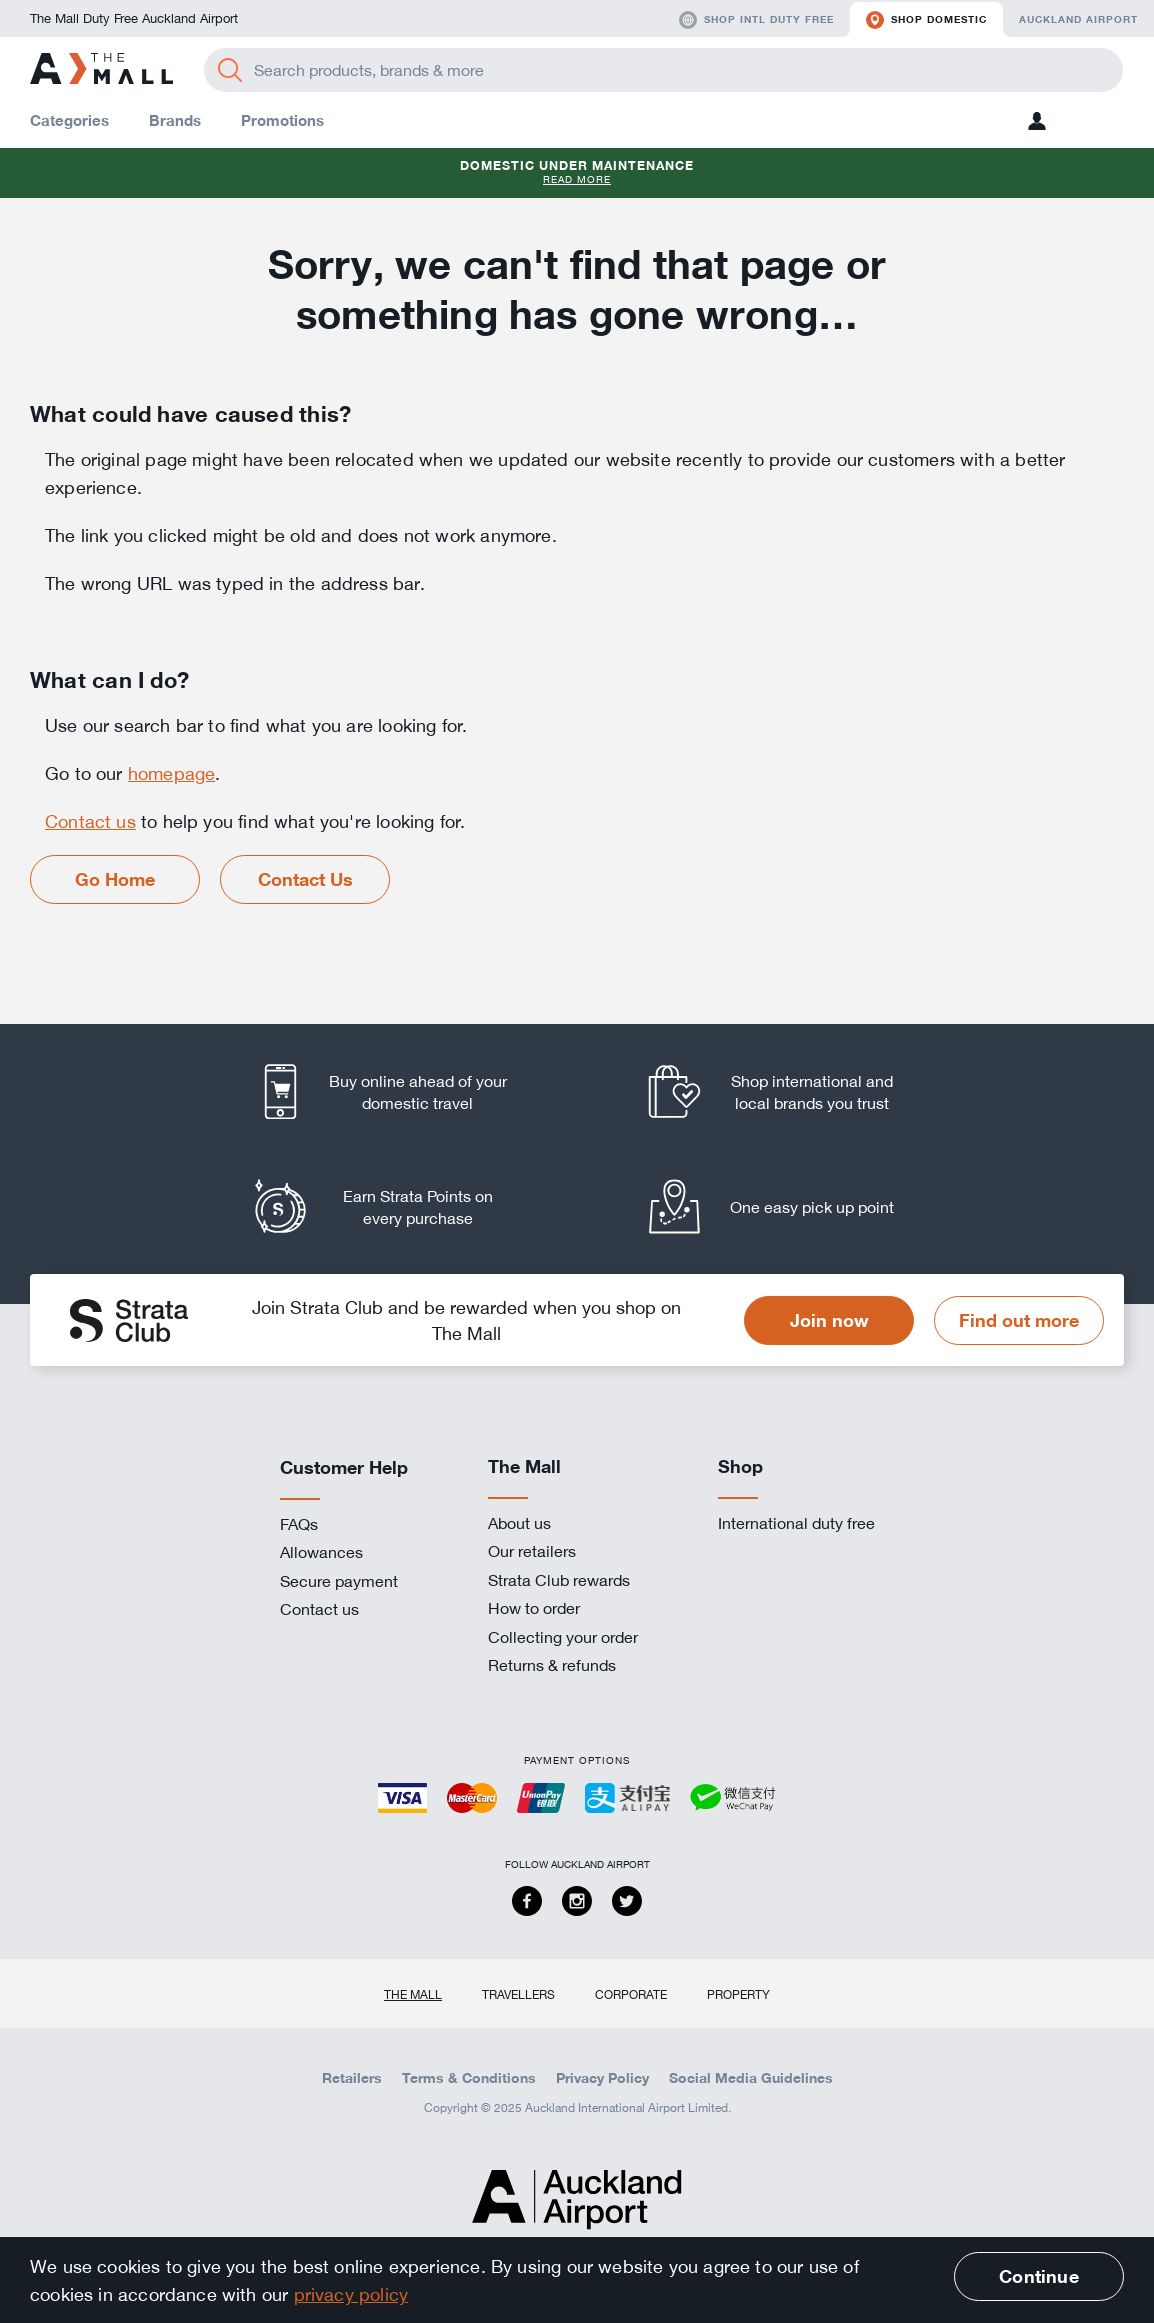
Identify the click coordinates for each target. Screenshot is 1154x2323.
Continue (1038, 2276)
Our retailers (532, 1551)
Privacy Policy (602, 2078)
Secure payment (339, 1581)
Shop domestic (926, 20)
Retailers (352, 2078)
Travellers (518, 1994)
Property (738, 1994)
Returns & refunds (552, 1665)
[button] (1037, 120)
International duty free (796, 1523)
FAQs (299, 1524)
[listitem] (400, 1091)
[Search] (230, 70)
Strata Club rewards (559, 1580)
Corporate (631, 1994)
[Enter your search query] (663, 70)
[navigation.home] (101, 70)
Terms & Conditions (469, 2078)
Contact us (90, 821)
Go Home (115, 879)
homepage (171, 773)
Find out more (1019, 1320)
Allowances (321, 1552)
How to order (534, 1608)
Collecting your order (563, 1637)
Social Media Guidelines (751, 2078)
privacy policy (351, 2294)
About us (519, 1523)
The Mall (413, 1994)
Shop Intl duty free (756, 20)
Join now (829, 1320)
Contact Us (305, 879)
